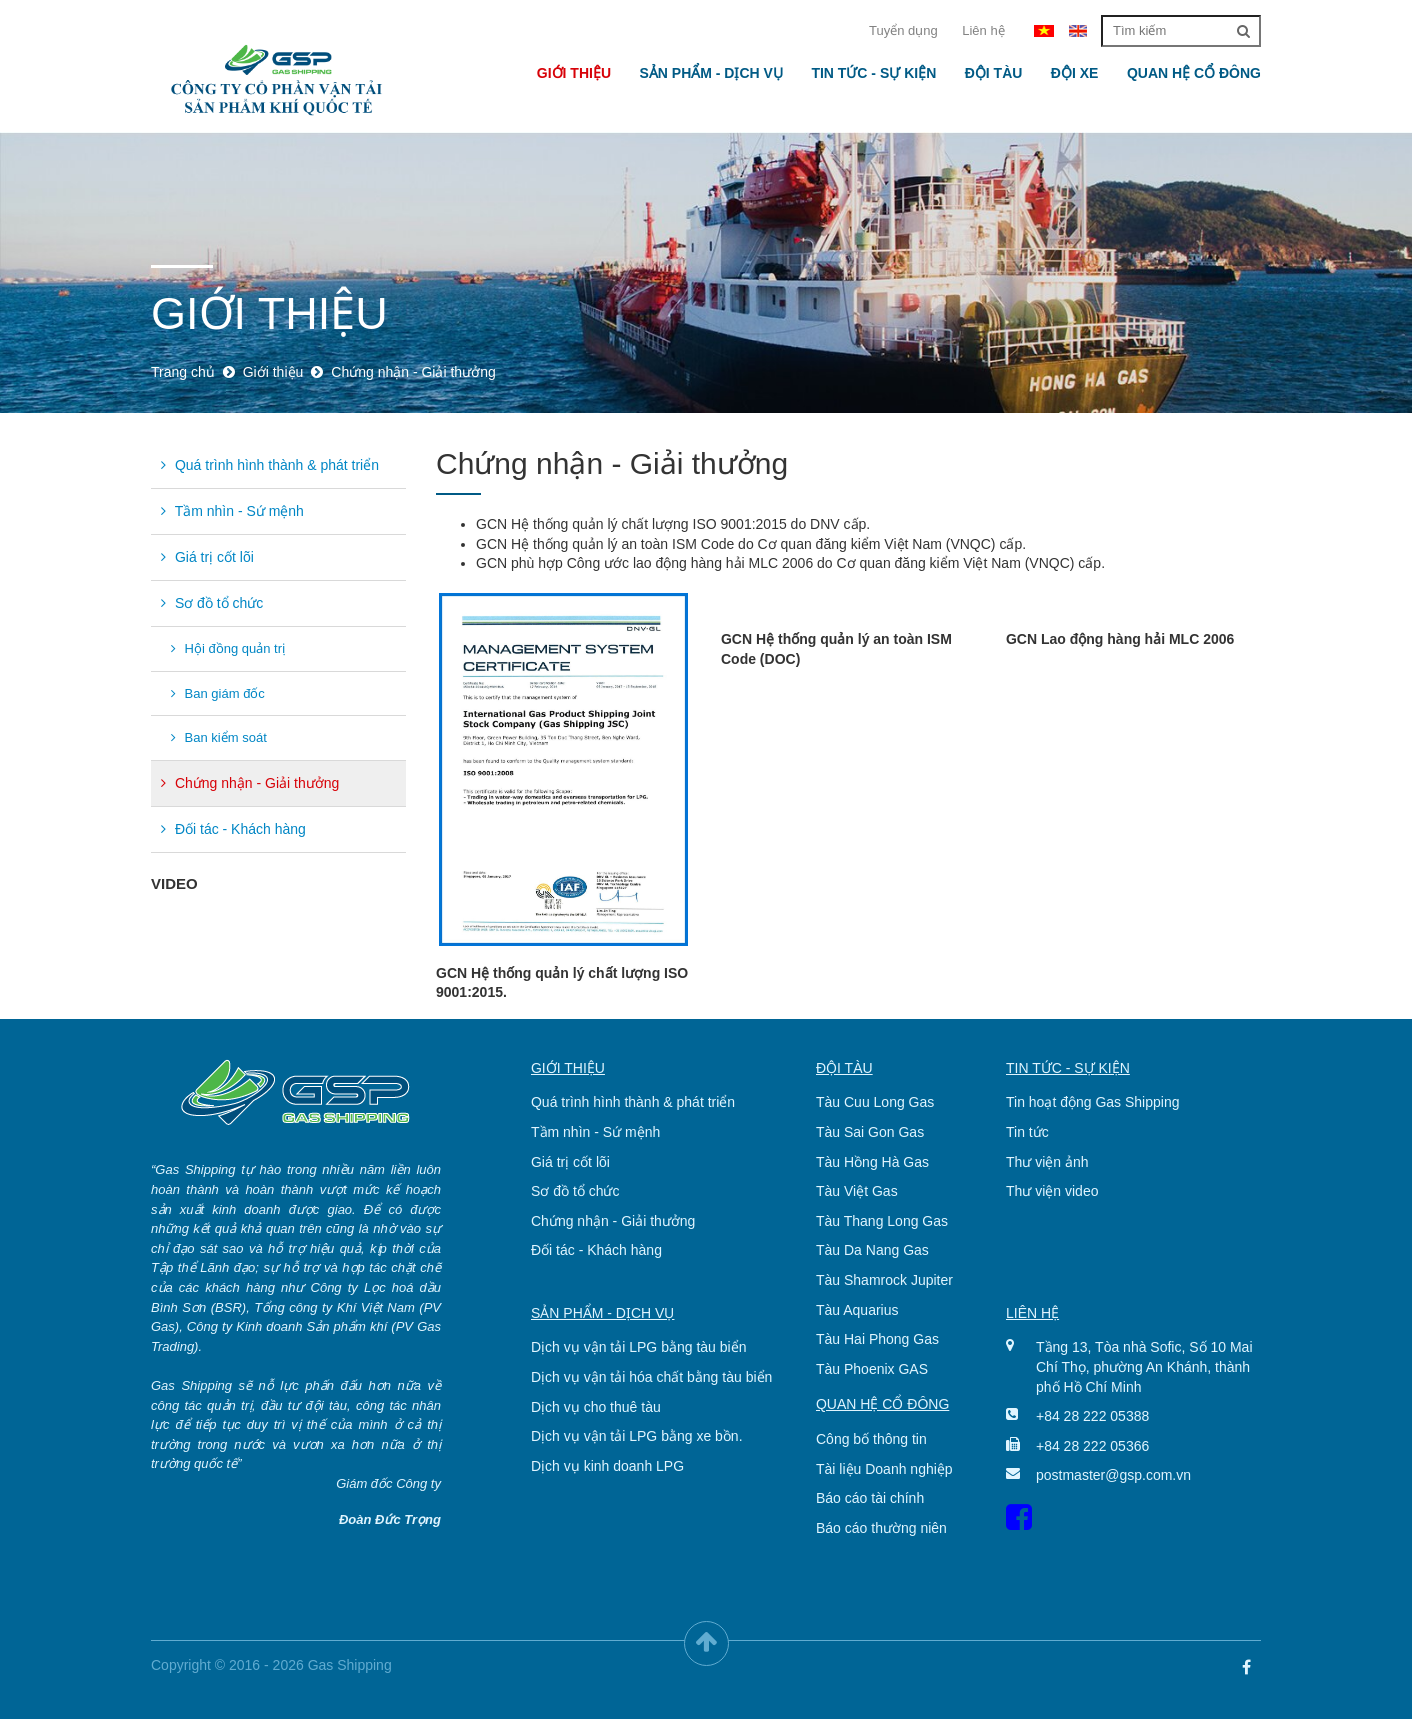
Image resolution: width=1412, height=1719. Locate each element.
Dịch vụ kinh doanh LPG (607, 1466)
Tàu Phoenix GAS (872, 1369)
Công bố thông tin (871, 1439)
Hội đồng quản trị (228, 648)
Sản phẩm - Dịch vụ (710, 73)
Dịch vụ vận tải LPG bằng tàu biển (638, 1347)
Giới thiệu (574, 73)
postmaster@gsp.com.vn (1113, 1475)
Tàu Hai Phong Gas (877, 1339)
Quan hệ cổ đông (1194, 73)
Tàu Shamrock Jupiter (884, 1280)
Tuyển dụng (903, 30)
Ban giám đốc (218, 693)
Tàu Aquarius (857, 1310)
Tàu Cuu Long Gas (875, 1102)
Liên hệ (983, 30)
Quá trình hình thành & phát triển (270, 465)
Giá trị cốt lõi (207, 557)
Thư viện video (1052, 1191)
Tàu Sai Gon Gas (870, 1132)
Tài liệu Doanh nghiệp (884, 1469)
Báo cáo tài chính (870, 1498)
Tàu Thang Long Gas (882, 1221)
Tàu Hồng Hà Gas (872, 1162)
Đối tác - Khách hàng (233, 829)
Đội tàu (994, 73)
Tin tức (1027, 1132)
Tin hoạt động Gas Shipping (1092, 1102)
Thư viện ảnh (1047, 1162)
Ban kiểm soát (219, 737)
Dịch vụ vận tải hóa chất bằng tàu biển (651, 1377)
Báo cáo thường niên (881, 1528)
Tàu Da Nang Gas (872, 1250)
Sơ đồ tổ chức (212, 603)
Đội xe (1075, 73)
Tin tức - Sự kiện (873, 73)
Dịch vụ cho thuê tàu (596, 1407)
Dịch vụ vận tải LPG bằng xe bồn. (637, 1436)
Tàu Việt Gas (857, 1191)
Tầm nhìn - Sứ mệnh (232, 511)
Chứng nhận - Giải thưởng (250, 783)
